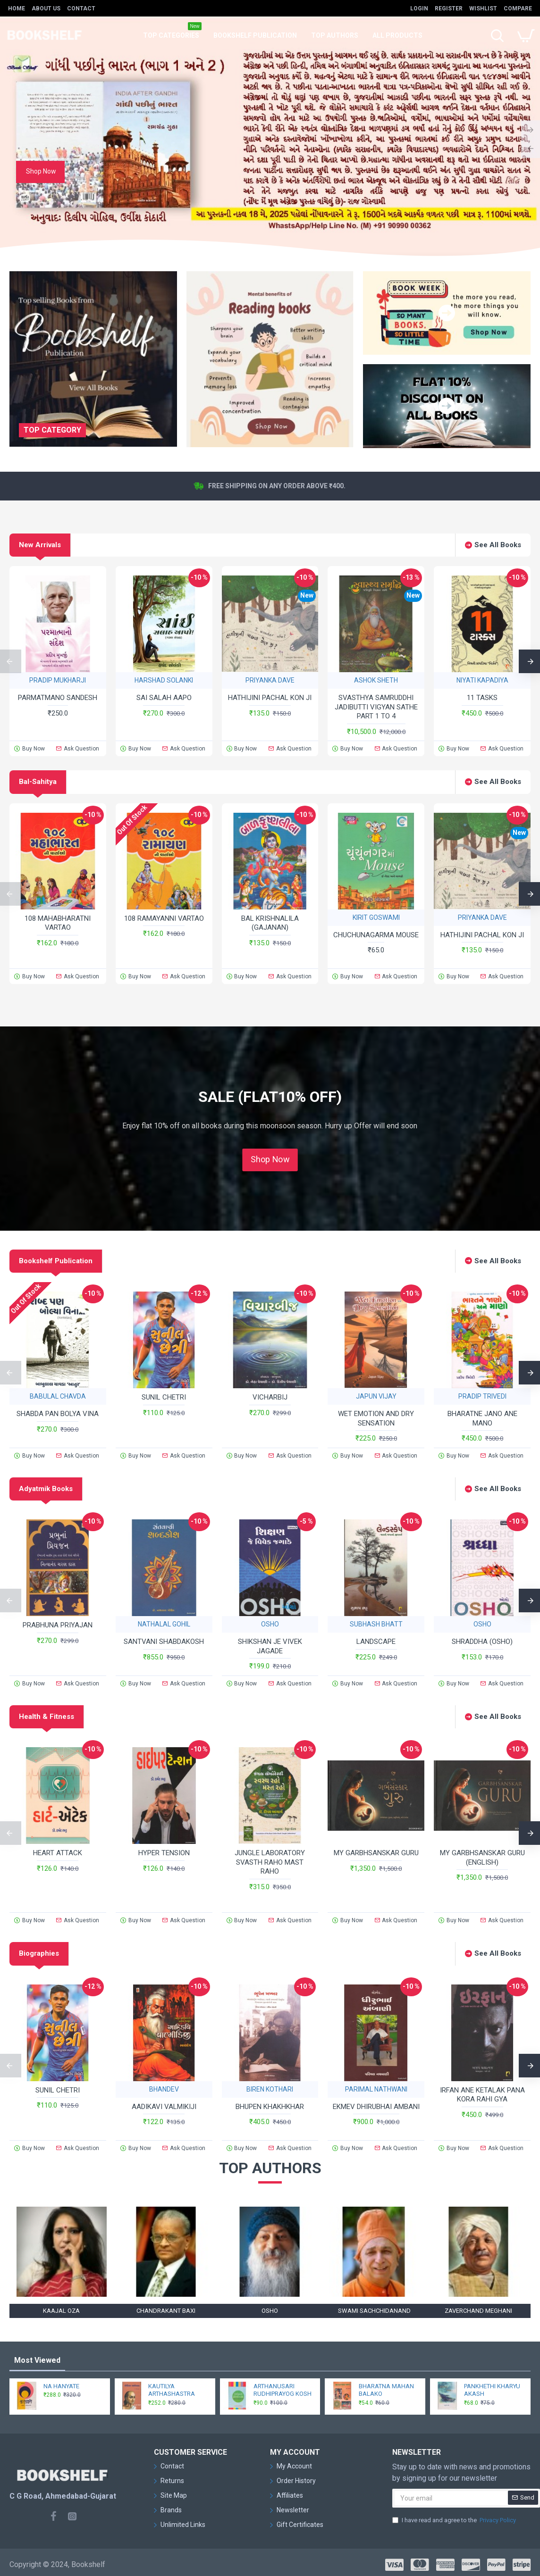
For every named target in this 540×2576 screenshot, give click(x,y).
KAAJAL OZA (61, 2310)
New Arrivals (40, 545)
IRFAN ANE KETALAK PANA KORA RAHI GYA (482, 2095)
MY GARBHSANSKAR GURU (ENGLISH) (482, 1858)
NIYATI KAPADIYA (482, 680)
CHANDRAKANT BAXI (165, 2310)
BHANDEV (164, 2089)
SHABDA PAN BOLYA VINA (58, 1413)
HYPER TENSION (164, 1853)
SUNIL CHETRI (164, 1397)
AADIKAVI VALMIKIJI (164, 2106)
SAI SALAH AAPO (164, 697)
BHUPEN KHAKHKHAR (270, 2106)
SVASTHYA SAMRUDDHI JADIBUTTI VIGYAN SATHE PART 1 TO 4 (376, 706)
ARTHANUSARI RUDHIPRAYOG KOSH (282, 2390)
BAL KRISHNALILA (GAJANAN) (270, 923)
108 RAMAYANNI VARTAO (164, 918)
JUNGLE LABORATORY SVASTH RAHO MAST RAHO (270, 1862)
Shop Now (270, 1159)
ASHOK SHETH (376, 680)
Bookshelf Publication (56, 1261)
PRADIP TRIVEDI (482, 1396)
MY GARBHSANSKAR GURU (376, 1853)
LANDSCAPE (376, 1641)
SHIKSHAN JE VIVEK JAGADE (270, 1646)
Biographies (39, 1953)
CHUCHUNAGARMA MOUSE (376, 935)
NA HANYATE (61, 2386)
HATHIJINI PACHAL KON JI (270, 697)
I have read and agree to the (454, 2520)
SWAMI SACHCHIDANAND (374, 2310)
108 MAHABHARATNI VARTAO (58, 923)
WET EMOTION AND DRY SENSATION (376, 1418)
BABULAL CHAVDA (58, 1396)
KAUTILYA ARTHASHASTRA (171, 2390)
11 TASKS (482, 697)
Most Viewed (37, 2360)
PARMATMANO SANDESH (57, 697)
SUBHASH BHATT (376, 1624)
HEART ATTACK (57, 1853)
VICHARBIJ (270, 1397)
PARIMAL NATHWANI (376, 2089)
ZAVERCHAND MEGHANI (478, 2310)
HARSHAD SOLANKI (164, 680)
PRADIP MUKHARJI (57, 680)
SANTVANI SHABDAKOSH (164, 1641)
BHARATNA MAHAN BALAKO (386, 2390)
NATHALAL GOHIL (164, 1624)
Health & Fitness (46, 1716)
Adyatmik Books (46, 1488)
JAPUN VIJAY (376, 1396)
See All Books (497, 545)
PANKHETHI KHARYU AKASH (492, 2390)
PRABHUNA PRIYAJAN (58, 1625)
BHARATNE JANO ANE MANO (482, 1418)
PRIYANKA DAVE (270, 680)
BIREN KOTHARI (269, 2089)
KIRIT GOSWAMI (376, 917)
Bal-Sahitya (38, 781)
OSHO (270, 1624)
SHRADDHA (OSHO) (482, 1641)
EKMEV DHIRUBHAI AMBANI (376, 2106)
